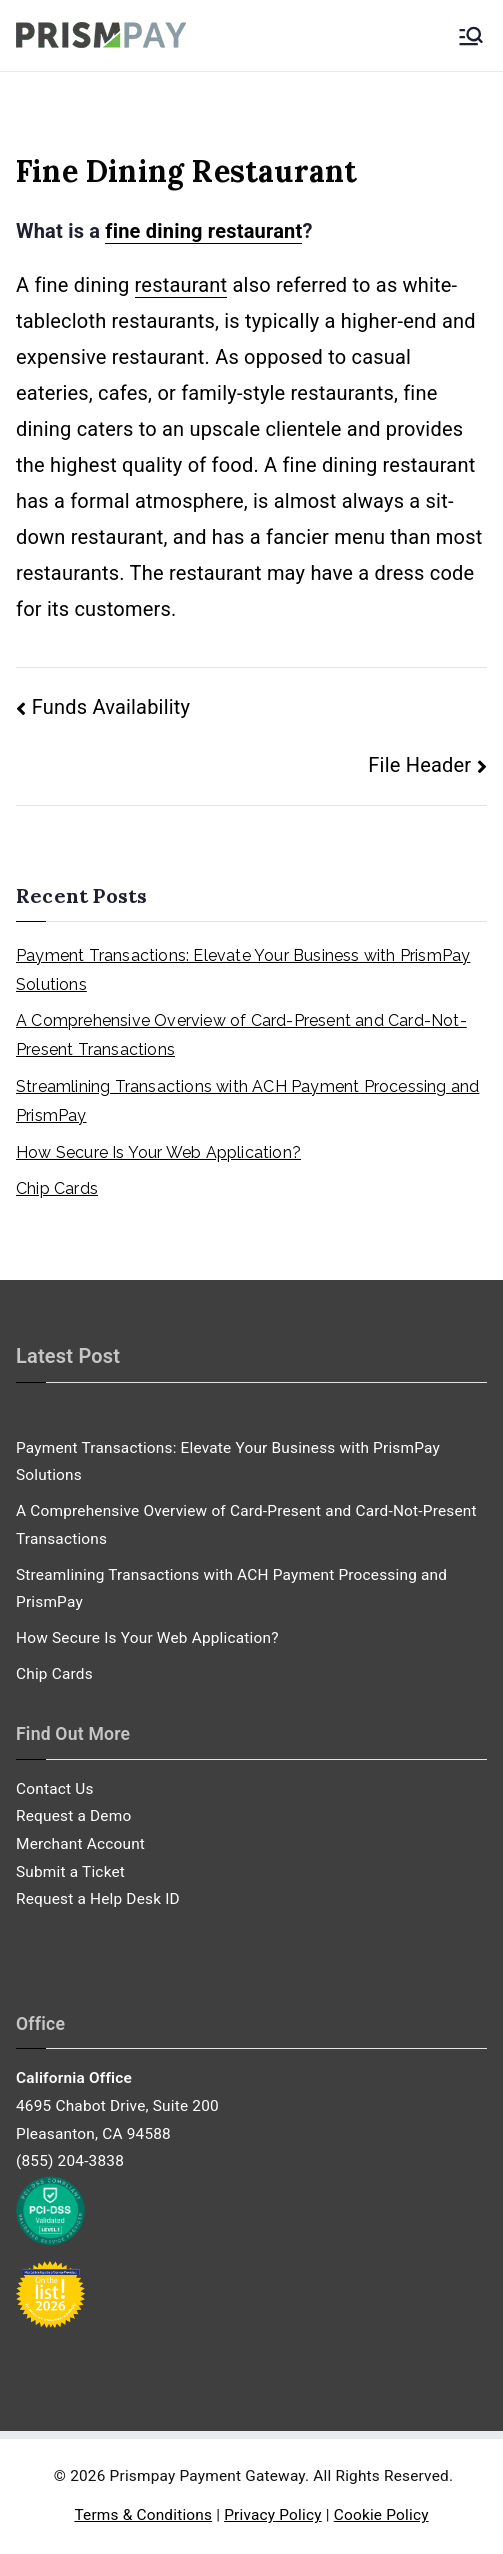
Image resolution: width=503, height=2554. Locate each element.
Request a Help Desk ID (98, 1899)
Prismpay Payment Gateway (207, 2476)
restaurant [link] (181, 285)
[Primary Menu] (471, 36)
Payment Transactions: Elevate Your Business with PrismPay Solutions (243, 970)
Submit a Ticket (70, 1872)
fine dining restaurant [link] (203, 231)
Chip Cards (57, 1188)
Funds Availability (111, 707)
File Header (419, 765)
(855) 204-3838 (70, 2161)
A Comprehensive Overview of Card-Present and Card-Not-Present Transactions (241, 1035)
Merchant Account (80, 1844)
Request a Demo (73, 1816)
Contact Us (55, 1789)
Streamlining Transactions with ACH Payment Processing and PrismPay (247, 1101)
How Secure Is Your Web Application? (158, 1152)
